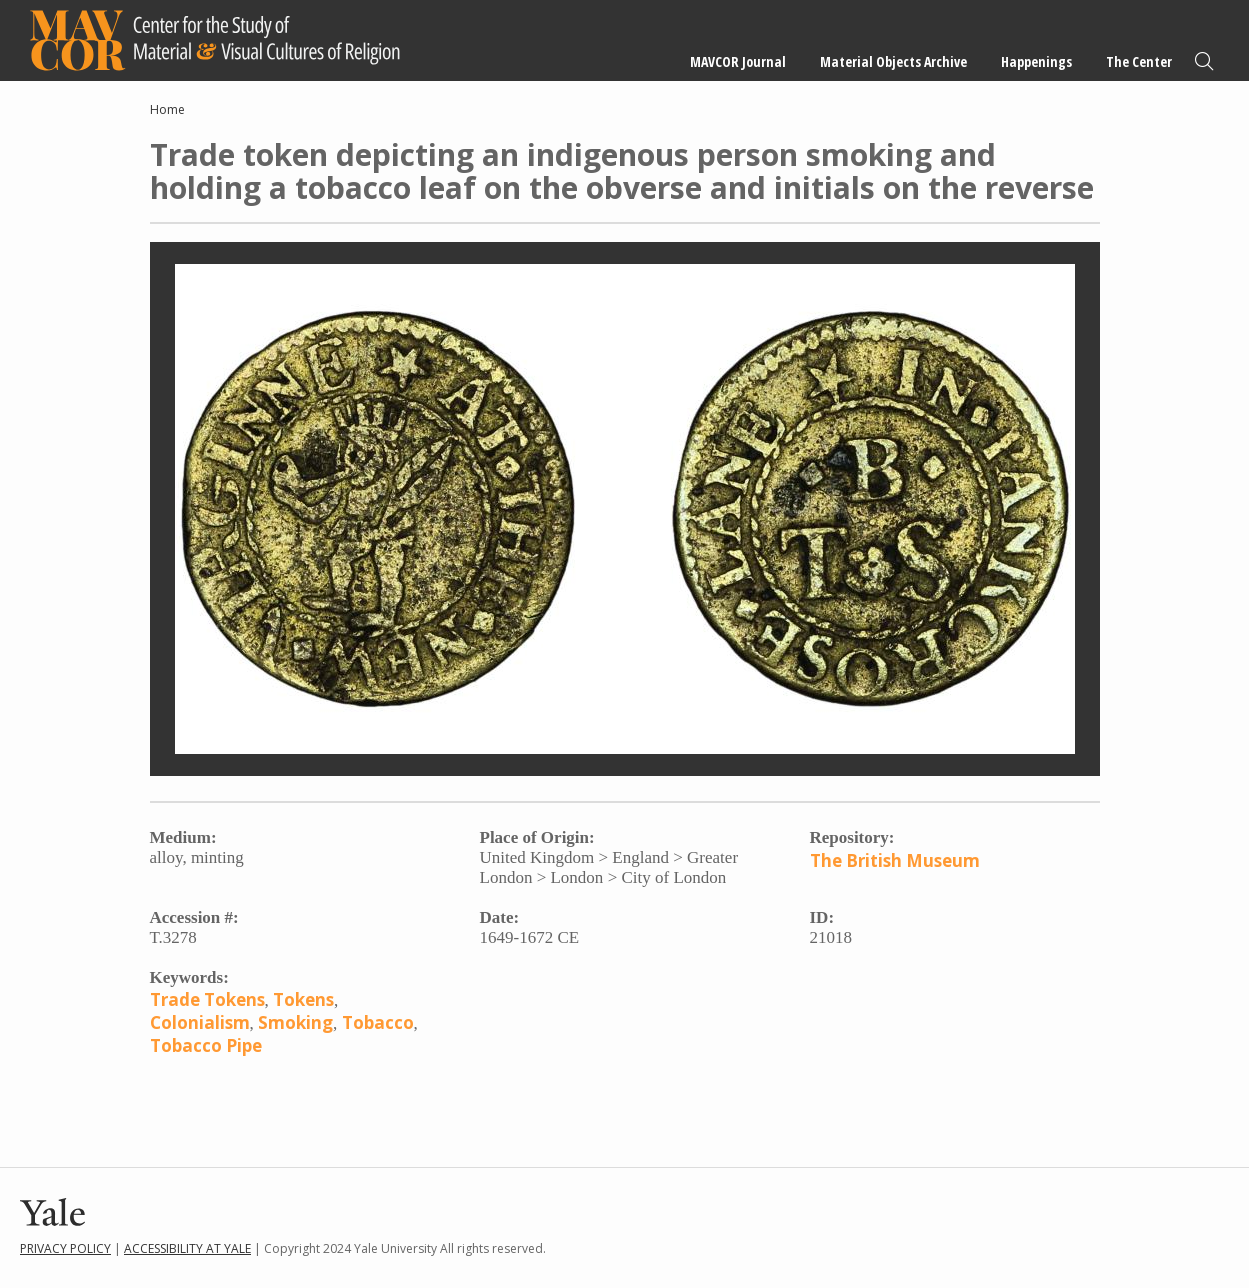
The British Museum (895, 860)
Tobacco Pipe (206, 1045)
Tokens (303, 999)
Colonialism (200, 1022)
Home (167, 109)
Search (1204, 61)
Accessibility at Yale (187, 1248)
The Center (1139, 61)
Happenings (1036, 61)
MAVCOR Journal (738, 61)
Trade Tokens (207, 999)
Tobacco (378, 1022)
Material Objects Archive (893, 61)
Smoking (295, 1022)
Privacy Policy (65, 1248)
